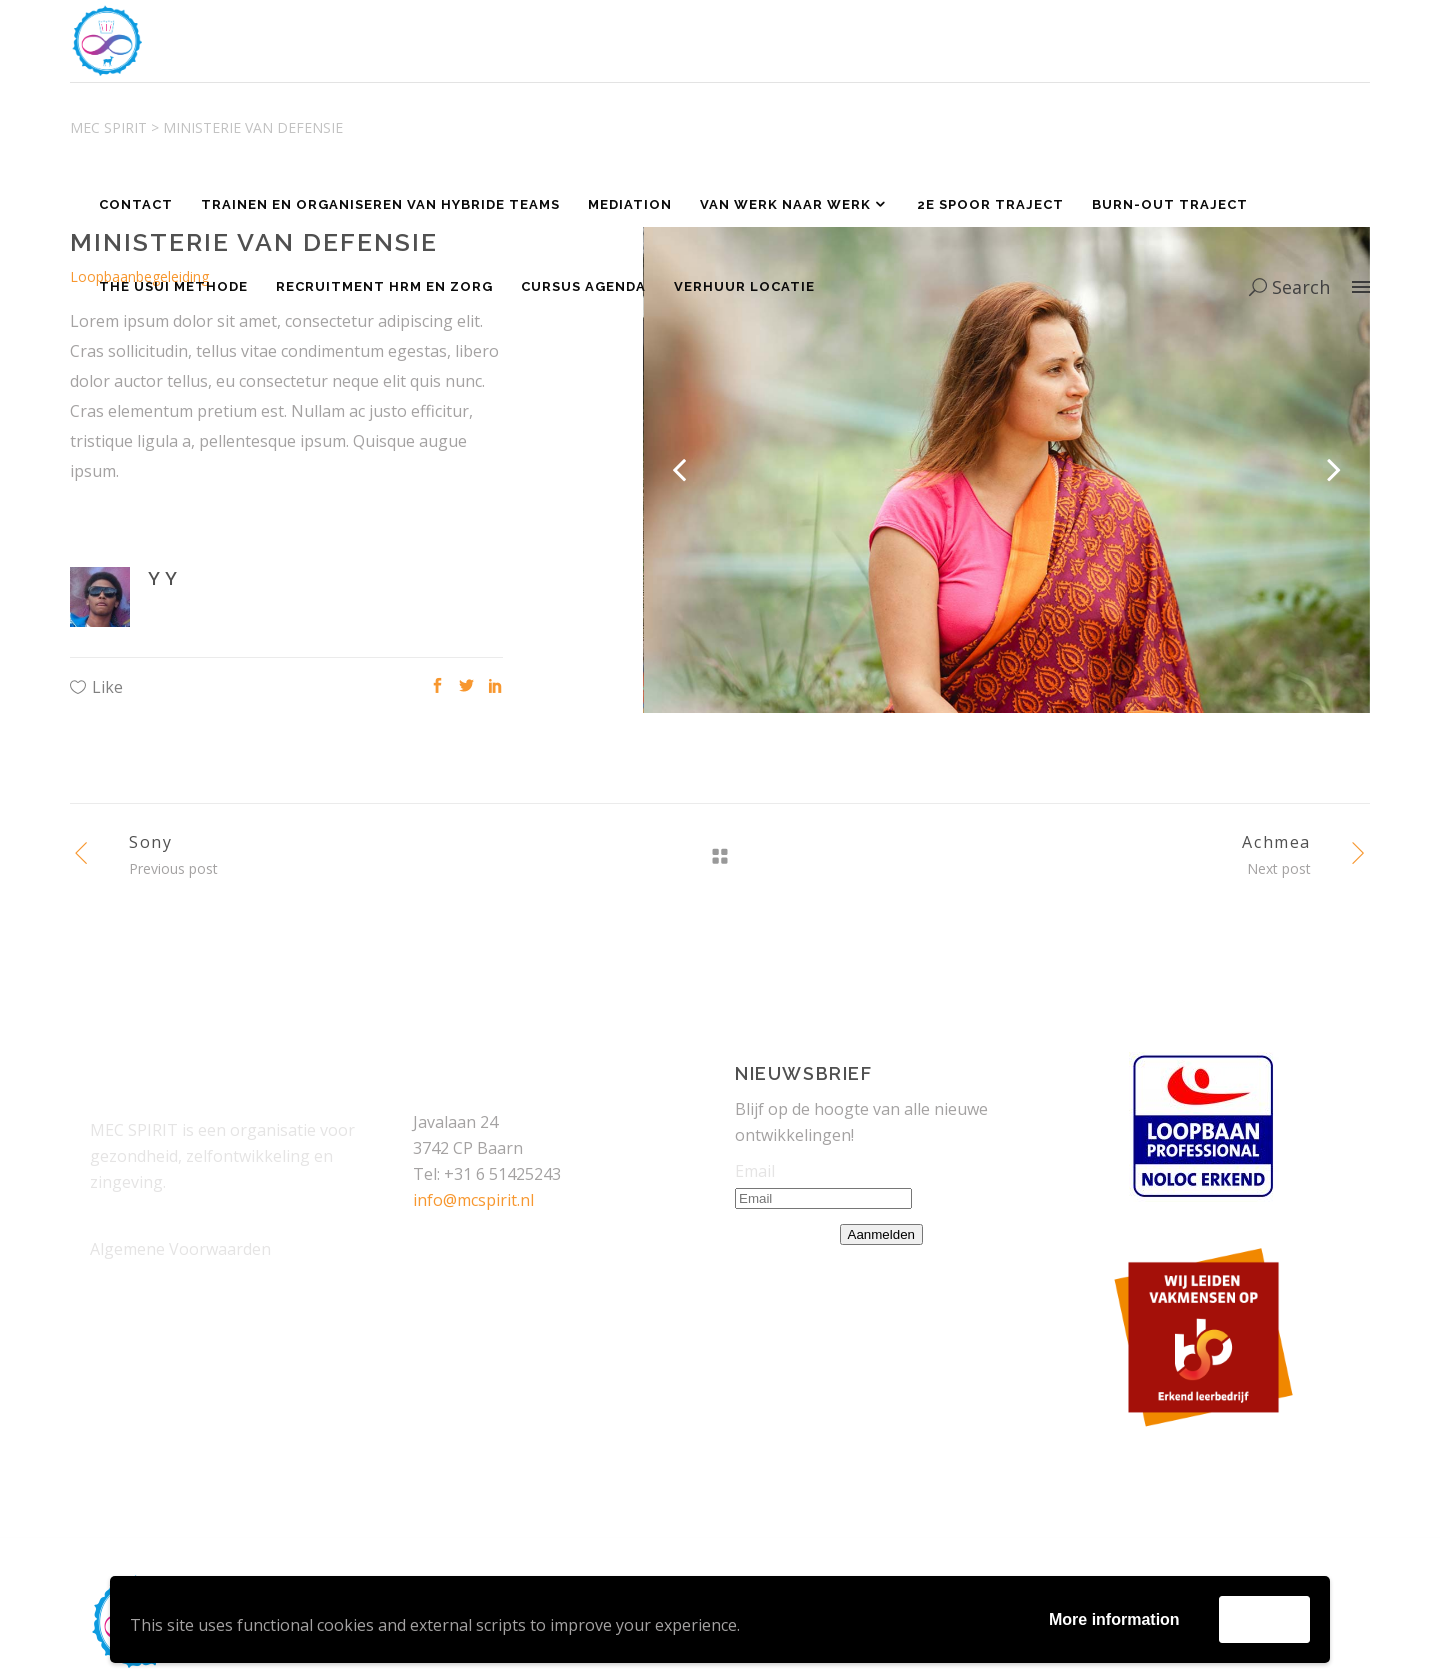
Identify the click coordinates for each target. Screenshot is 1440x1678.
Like (107, 687)
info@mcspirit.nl (473, 1200)
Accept (1264, 1618)
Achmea (1276, 842)
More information (1114, 1619)
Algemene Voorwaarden (180, 1249)
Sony (150, 842)
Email (755, 1171)
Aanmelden (881, 1234)
